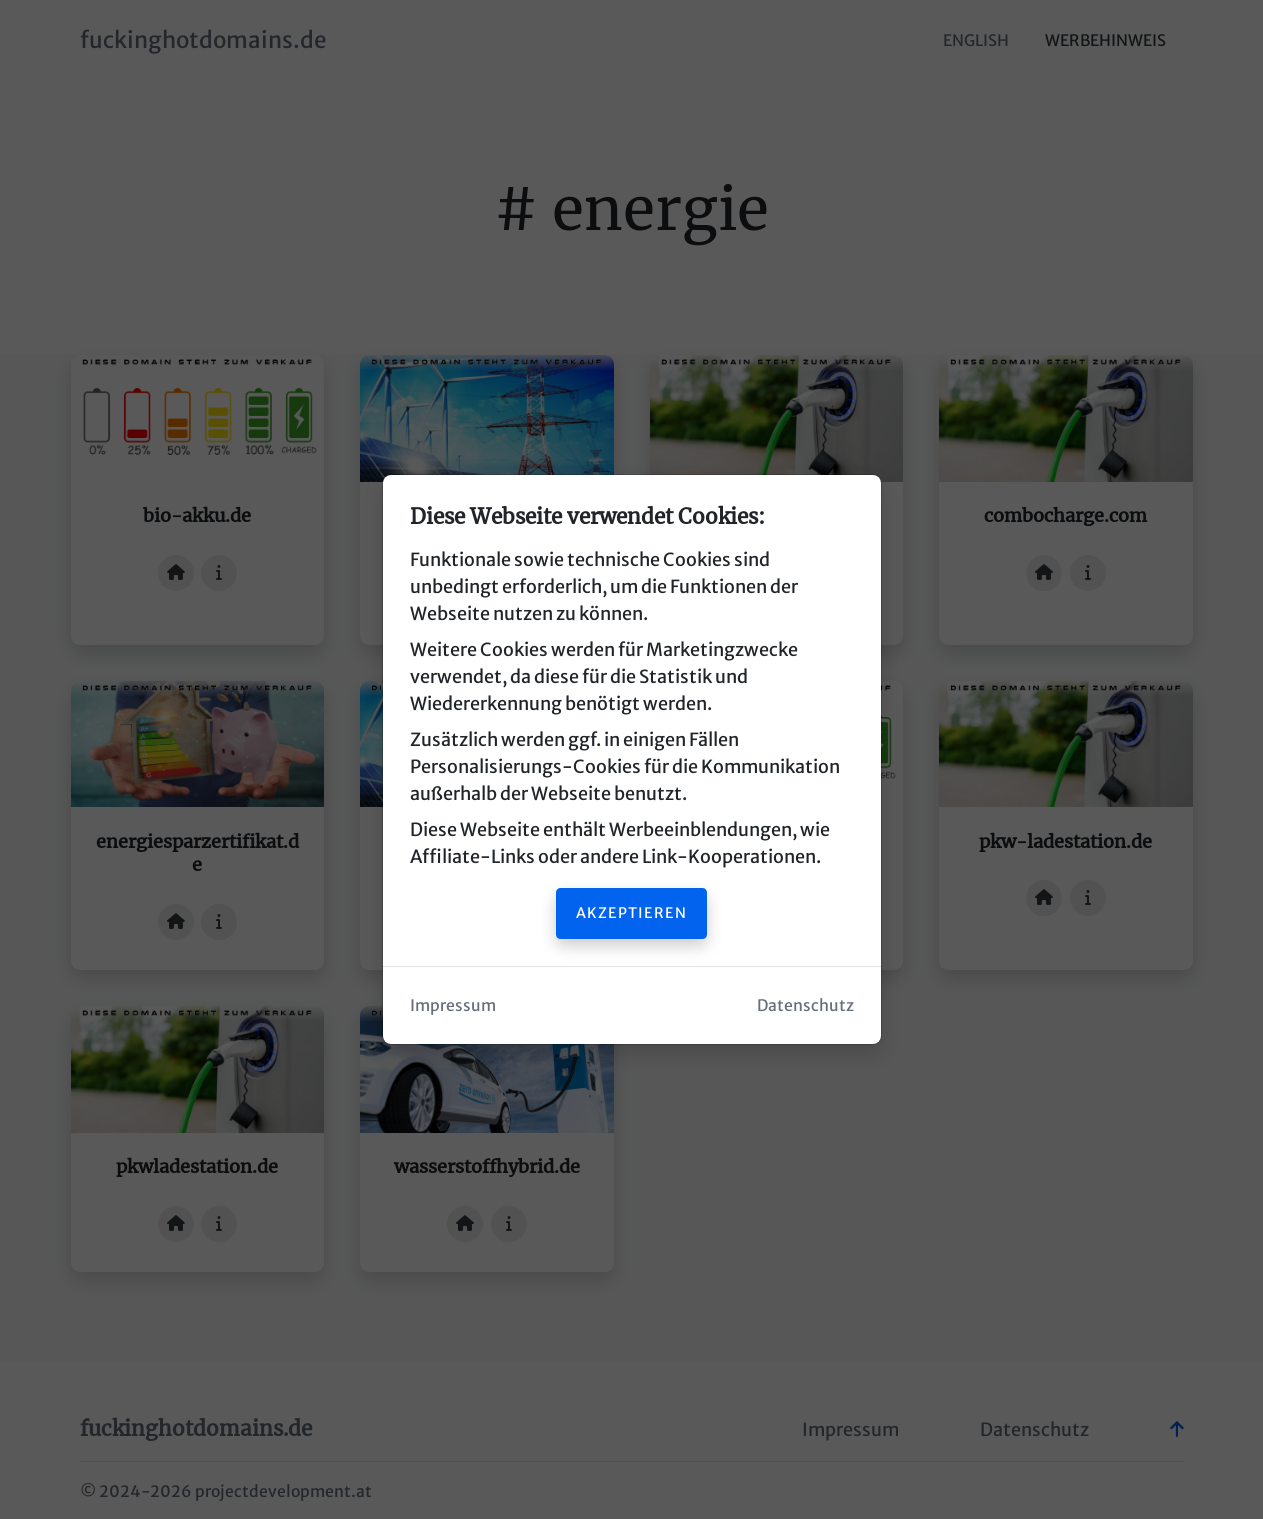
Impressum (453, 1005)
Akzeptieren (631, 913)
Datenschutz (805, 1005)
